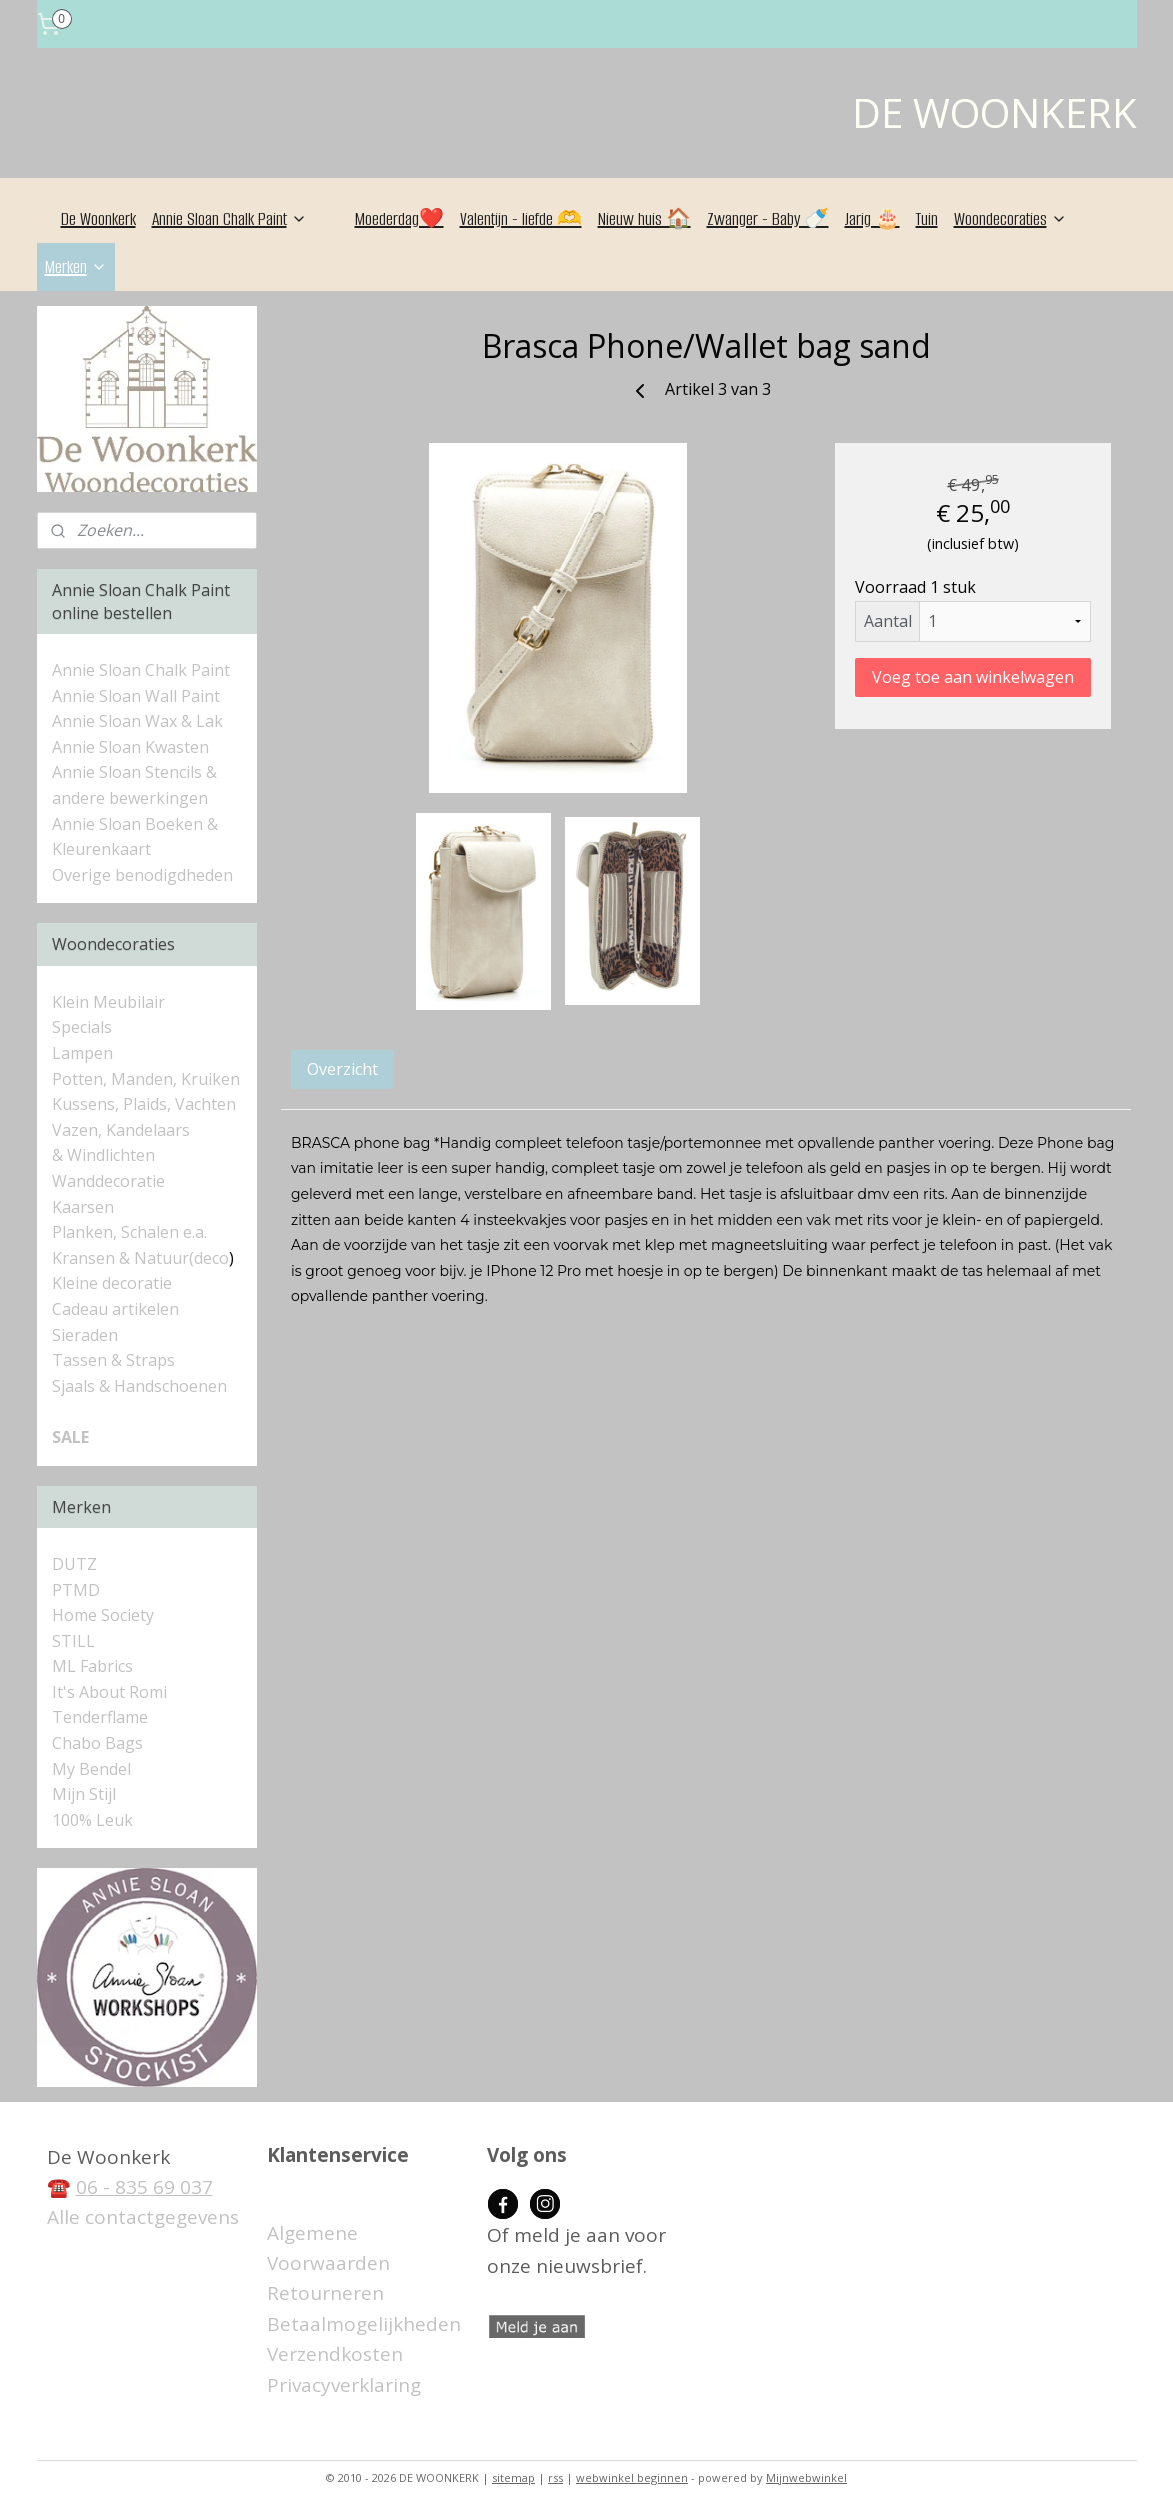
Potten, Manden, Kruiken (146, 1079)
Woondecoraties (1010, 219)
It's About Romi (109, 1692)
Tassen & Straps (113, 1360)
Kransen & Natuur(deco (140, 1258)
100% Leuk (92, 1820)
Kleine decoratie (112, 1283)
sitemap (513, 2477)
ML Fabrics (92, 1666)
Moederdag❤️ (399, 219)
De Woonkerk (98, 219)
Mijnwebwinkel (806, 2477)
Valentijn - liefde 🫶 (521, 219)
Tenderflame (100, 1717)
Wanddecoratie (108, 1181)
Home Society (103, 1615)
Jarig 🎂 (872, 219)
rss (555, 2477)
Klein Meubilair (110, 1002)
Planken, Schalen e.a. (129, 1232)
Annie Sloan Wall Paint (136, 696)
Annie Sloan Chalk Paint (229, 219)
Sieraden (85, 1335)
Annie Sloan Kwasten (130, 747)
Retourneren (325, 2293)
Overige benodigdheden (142, 875)
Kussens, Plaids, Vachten (144, 1104)
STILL (73, 1641)
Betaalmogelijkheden (364, 2324)
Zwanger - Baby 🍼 (768, 219)
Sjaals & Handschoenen (139, 1386)
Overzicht (342, 1069)
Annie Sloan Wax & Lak (137, 721)
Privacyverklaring (344, 2385)
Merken (76, 267)
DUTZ (74, 1564)
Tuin (927, 219)
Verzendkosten (335, 2354)
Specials (82, 1027)
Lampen (82, 1053)
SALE (70, 1437)
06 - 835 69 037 (144, 2187)
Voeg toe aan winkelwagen (973, 677)
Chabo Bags (97, 1743)
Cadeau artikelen (115, 1309)
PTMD (76, 1590)
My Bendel (91, 1769)
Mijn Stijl (84, 1794)
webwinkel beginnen (632, 2477)
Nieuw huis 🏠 (644, 219)
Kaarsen (83, 1207)
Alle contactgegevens (143, 2217)
